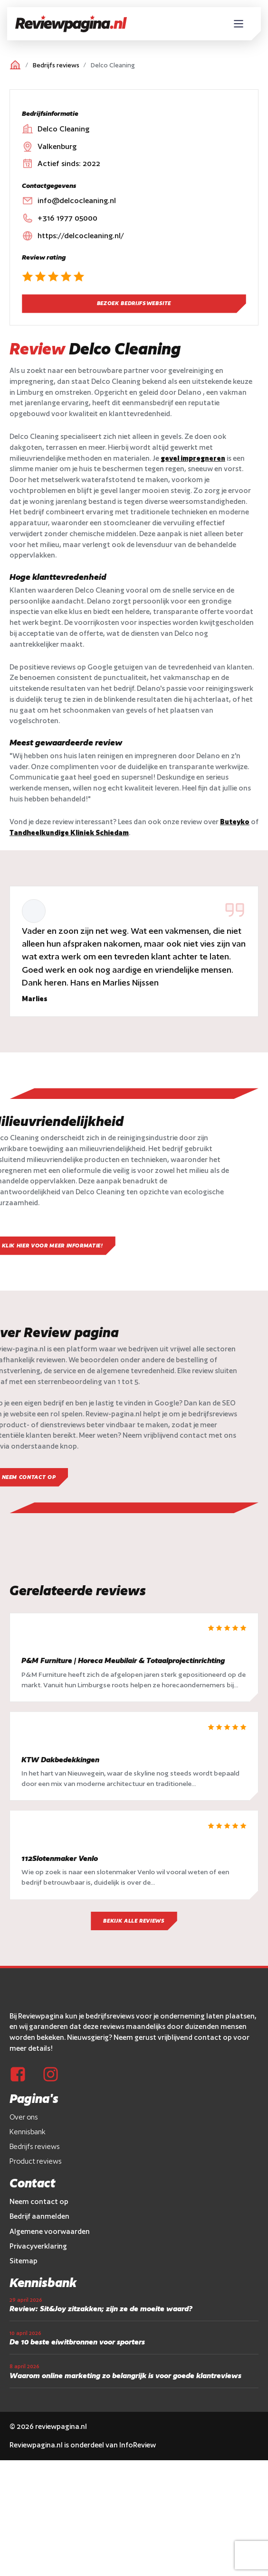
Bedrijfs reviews (56, 65)
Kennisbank (28, 2147)
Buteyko (234, 822)
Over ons (24, 2132)
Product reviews (36, 2176)
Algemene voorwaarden (50, 2246)
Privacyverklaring (38, 2261)
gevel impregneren (193, 458)
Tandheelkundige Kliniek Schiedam (69, 832)
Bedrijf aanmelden (39, 2231)
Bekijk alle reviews (133, 1936)
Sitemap (24, 2276)
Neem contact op (39, 2217)
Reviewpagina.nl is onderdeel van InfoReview (83, 2460)
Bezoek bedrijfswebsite (134, 303)
